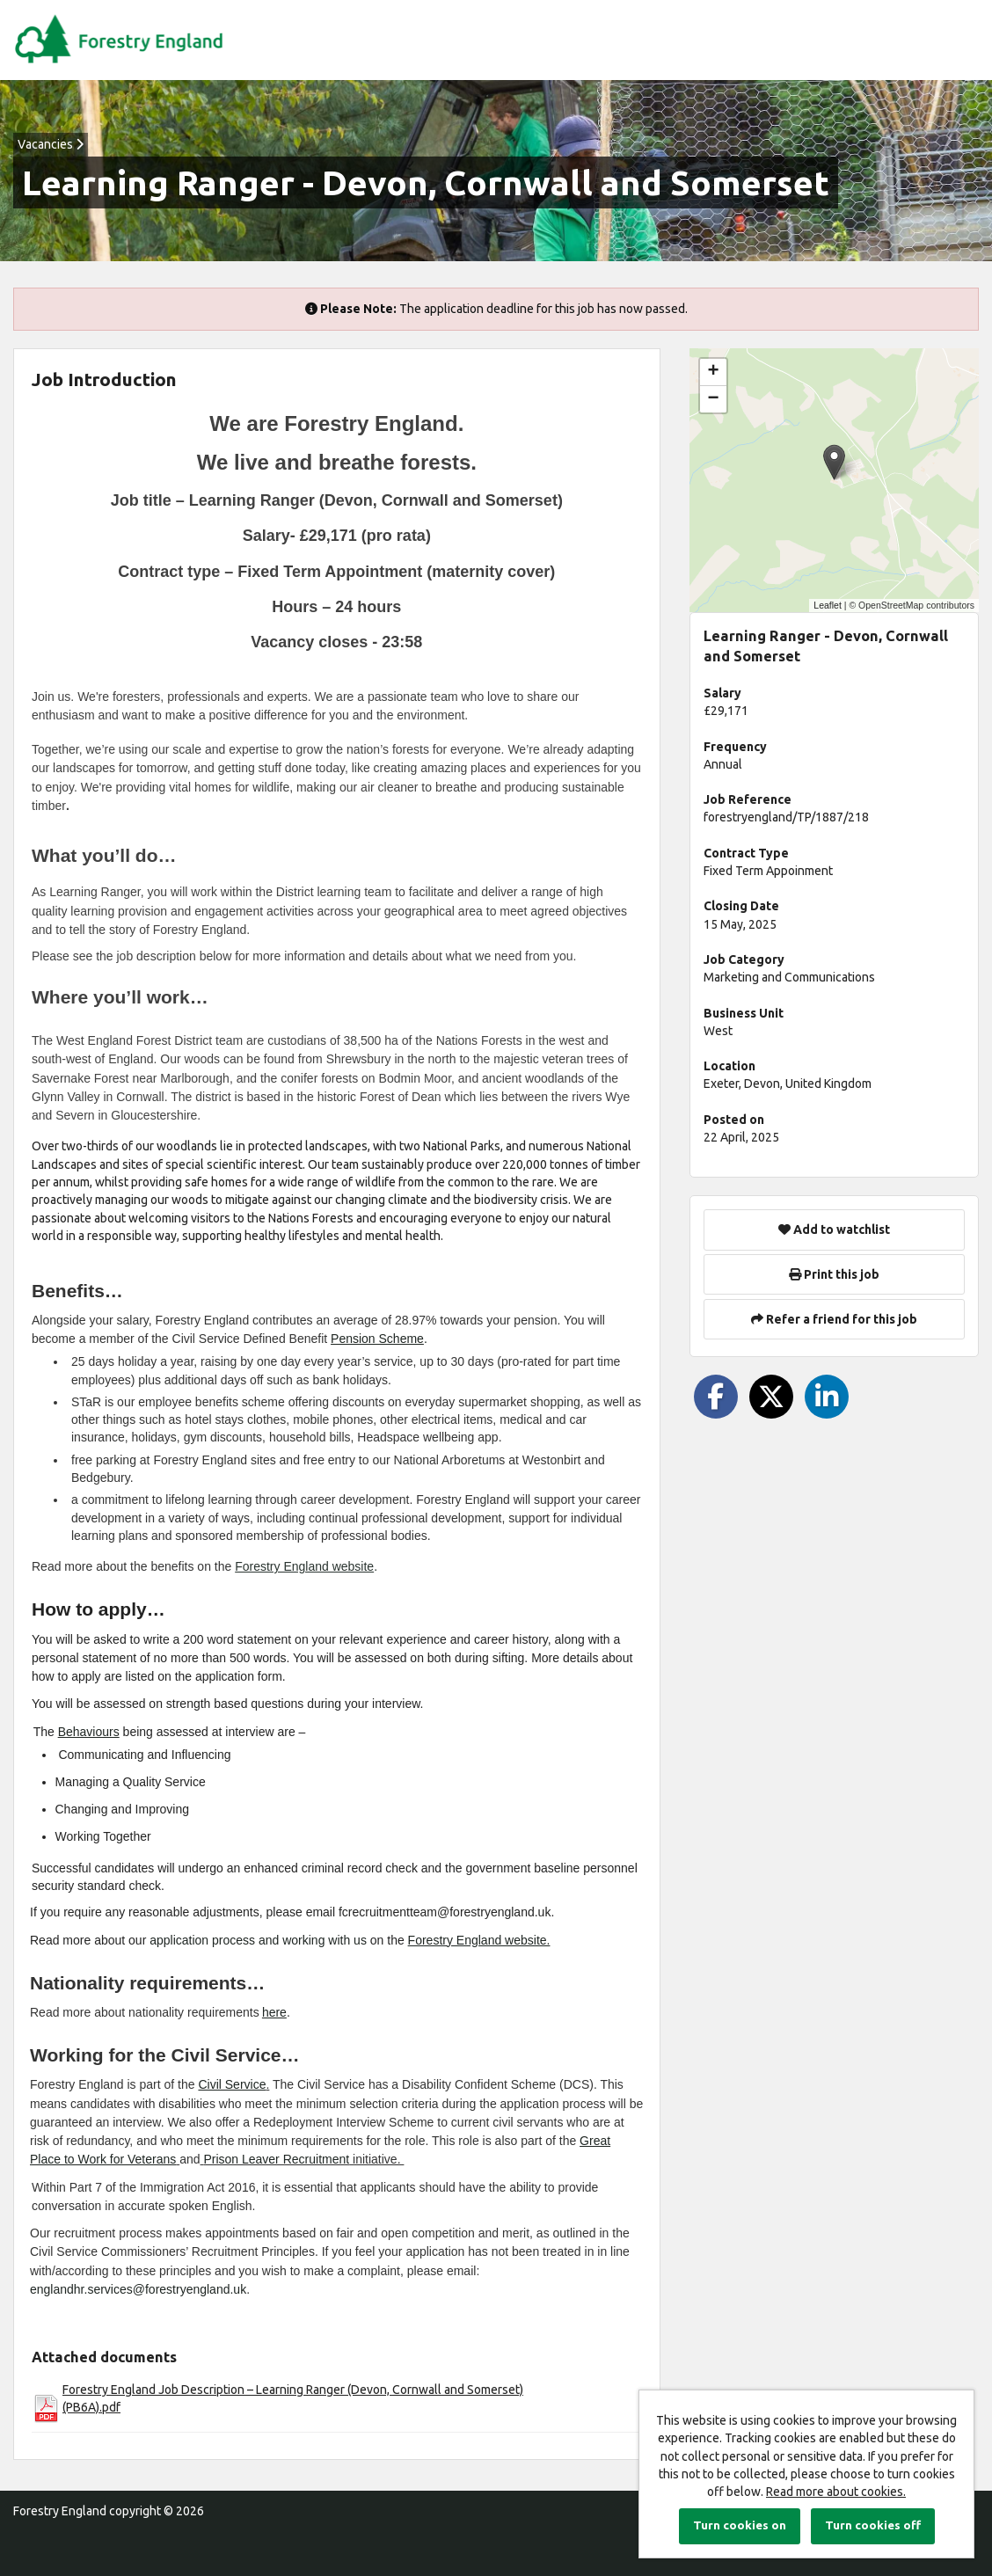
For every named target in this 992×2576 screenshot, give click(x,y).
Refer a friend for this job (834, 1319)
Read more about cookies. (836, 2492)
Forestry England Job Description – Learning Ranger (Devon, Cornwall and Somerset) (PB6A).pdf (292, 2398)
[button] (834, 462)
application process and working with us (258, 1940)
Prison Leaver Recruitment (276, 2159)
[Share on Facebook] (716, 1397)
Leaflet (827, 605)
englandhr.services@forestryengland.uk (138, 2289)
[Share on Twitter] (771, 1397)
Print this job (834, 1274)
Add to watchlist (834, 1229)
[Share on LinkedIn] (827, 1397)
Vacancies (51, 144)
